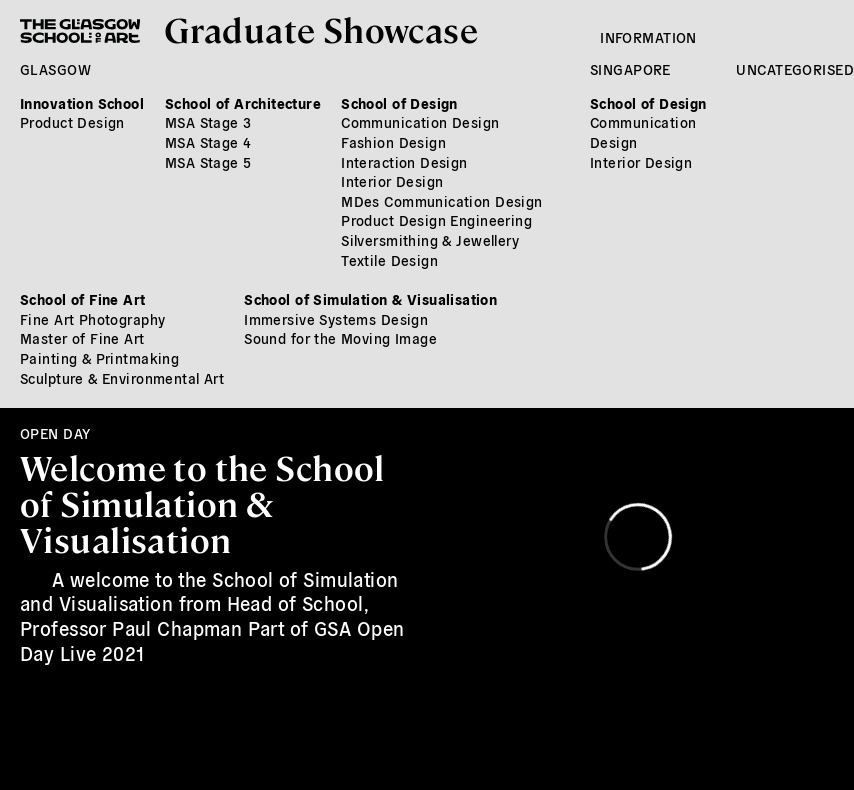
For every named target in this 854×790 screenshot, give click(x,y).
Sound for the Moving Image (340, 338)
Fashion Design (393, 142)
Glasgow (55, 69)
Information (648, 37)
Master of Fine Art (82, 338)
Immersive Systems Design (336, 319)
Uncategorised (794, 69)
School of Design (399, 103)
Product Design (72, 122)
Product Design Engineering (436, 220)
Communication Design (420, 122)
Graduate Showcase (321, 28)
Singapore (630, 69)
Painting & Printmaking (99, 358)
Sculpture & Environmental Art (122, 378)
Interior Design (392, 181)
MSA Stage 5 (208, 162)
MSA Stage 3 (208, 122)
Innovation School (82, 103)
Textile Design (389, 260)
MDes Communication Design (442, 201)
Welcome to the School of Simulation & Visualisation (202, 502)
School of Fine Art (83, 299)
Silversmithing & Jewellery (430, 240)
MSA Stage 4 (208, 142)
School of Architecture (243, 103)
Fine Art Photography (92, 319)
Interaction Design (404, 162)
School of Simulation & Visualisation (370, 299)
